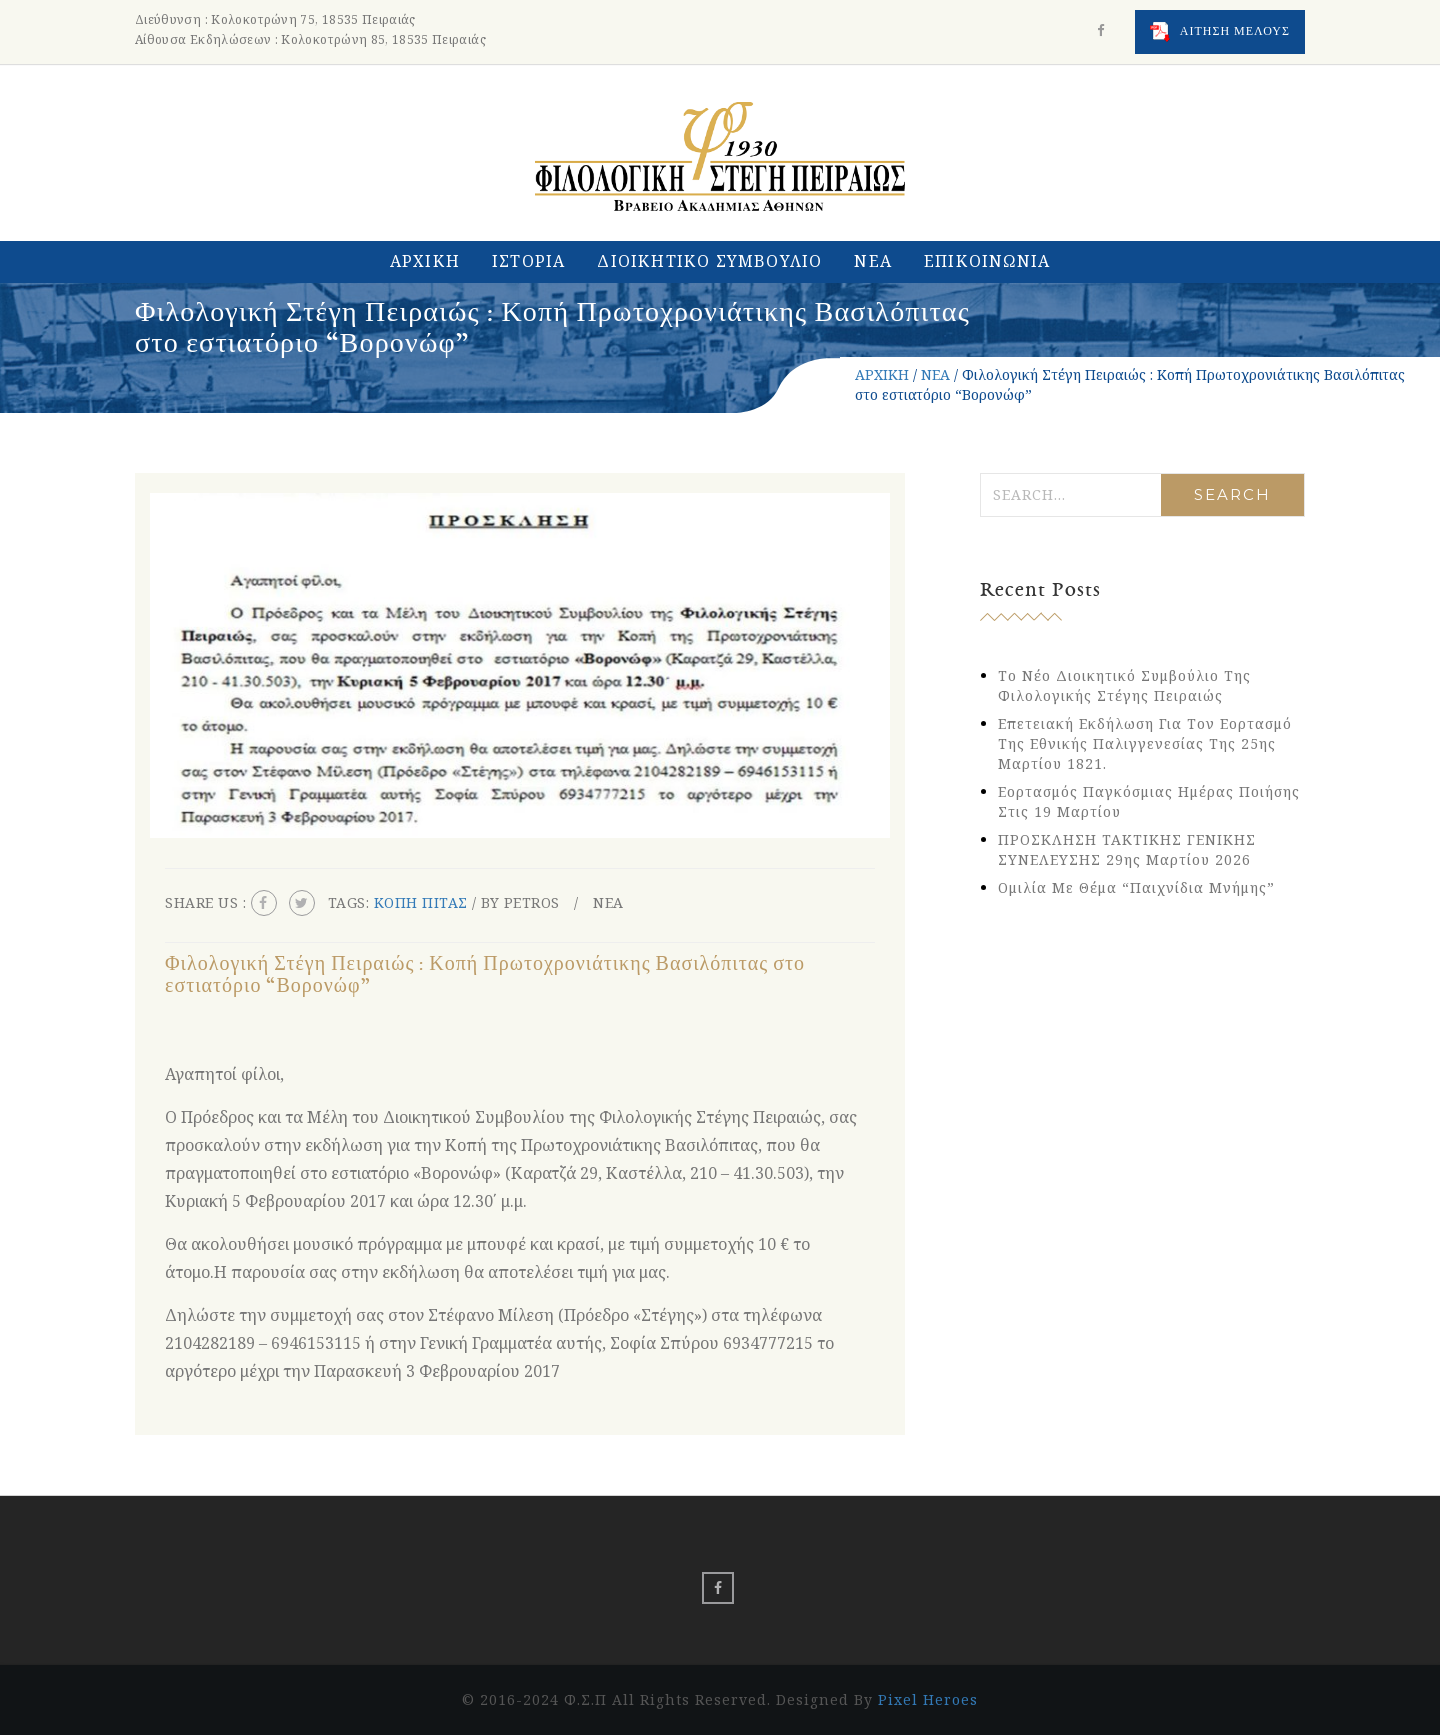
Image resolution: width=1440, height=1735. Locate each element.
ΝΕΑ (873, 261)
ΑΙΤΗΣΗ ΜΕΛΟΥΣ (1220, 32)
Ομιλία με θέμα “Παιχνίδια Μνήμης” (1136, 887)
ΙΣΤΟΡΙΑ (528, 261)
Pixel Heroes (928, 1699)
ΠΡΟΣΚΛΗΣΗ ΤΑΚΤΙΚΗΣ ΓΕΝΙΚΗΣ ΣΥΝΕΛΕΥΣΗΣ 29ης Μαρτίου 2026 (1127, 849)
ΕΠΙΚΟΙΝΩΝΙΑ (987, 261)
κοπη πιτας (421, 902)
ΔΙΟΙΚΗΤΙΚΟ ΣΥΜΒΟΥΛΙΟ (709, 261)
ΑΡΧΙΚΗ (425, 261)
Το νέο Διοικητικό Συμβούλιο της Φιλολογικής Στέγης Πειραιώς (1124, 685)
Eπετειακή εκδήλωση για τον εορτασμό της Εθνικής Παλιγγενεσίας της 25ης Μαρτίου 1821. (1145, 743)
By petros (520, 902)
